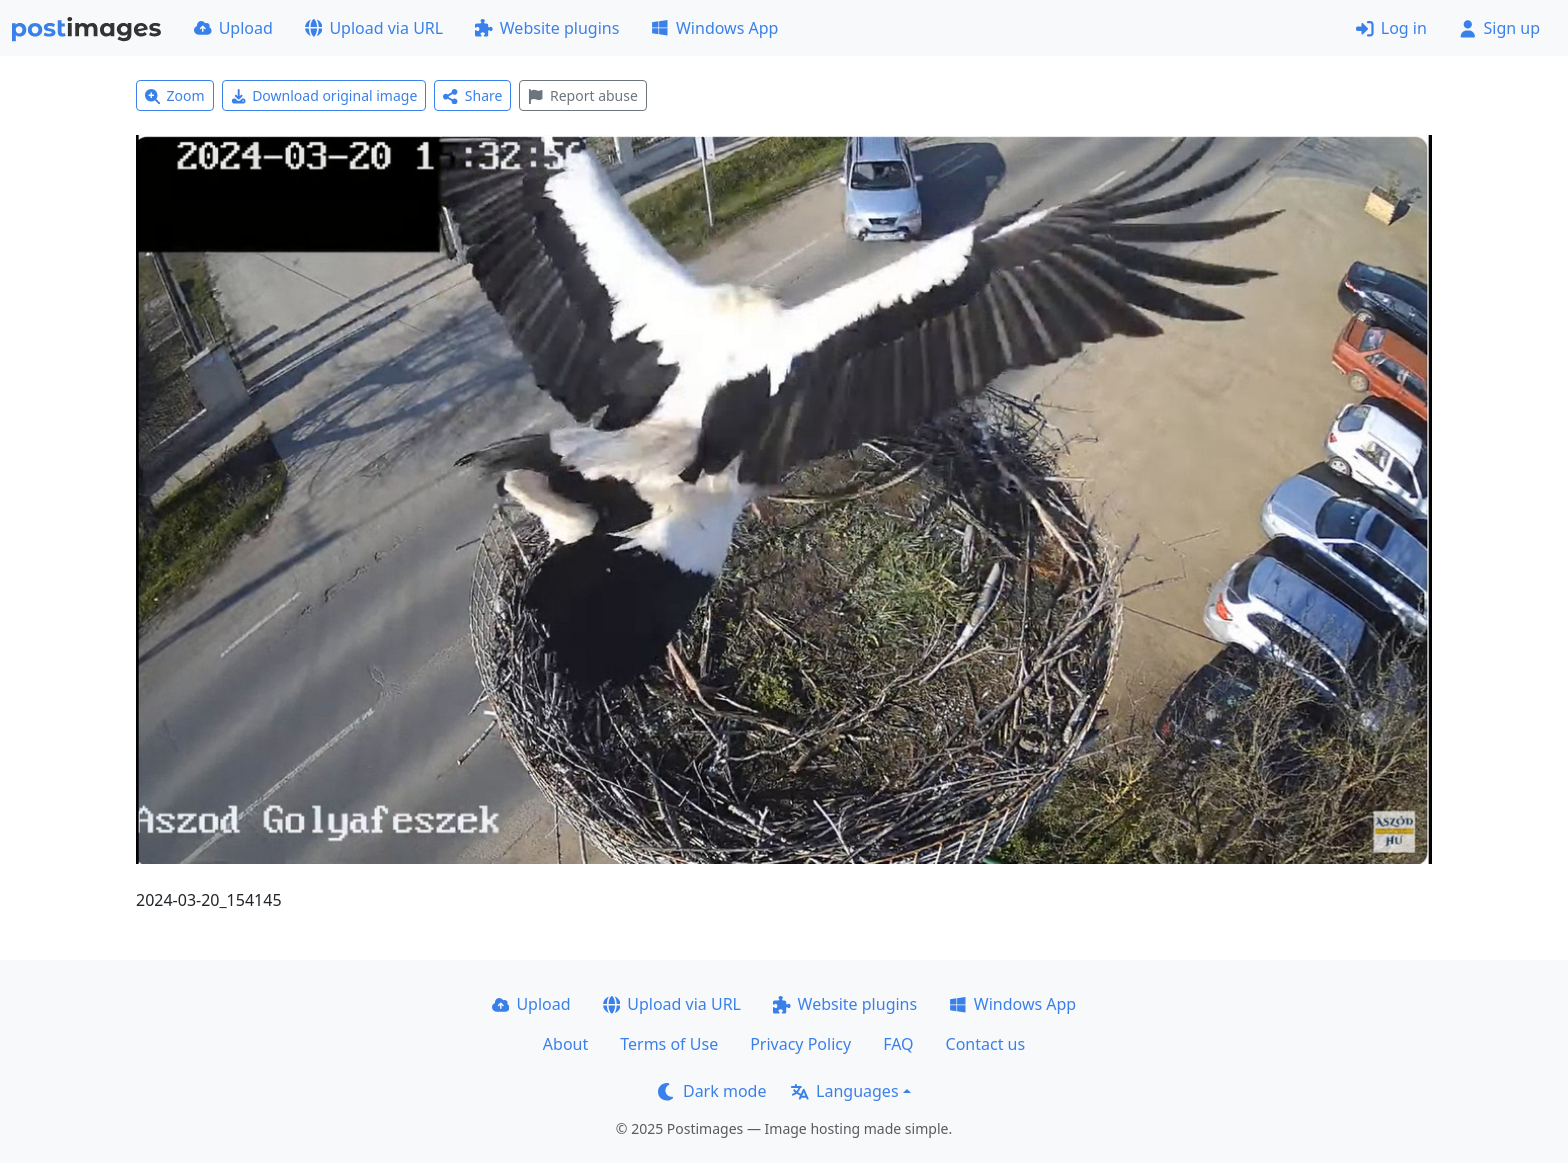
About (565, 1044)
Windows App (714, 28)
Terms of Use (669, 1044)
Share (472, 95)
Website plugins (547, 28)
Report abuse (582, 95)
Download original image (324, 95)
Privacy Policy (800, 1044)
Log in (1391, 28)
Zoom (175, 95)
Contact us (986, 1044)
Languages (844, 1091)
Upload (233, 28)
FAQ (898, 1044)
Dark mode (712, 1091)
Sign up (1499, 28)
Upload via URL (374, 28)
